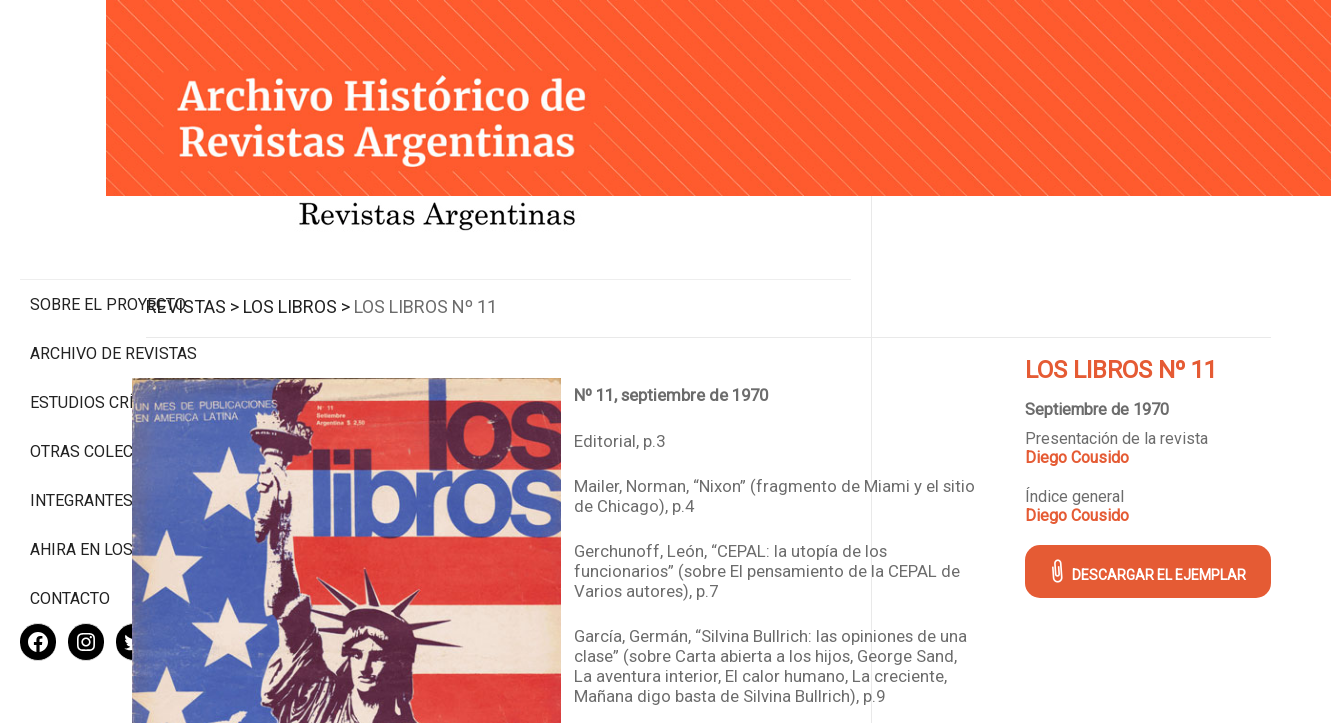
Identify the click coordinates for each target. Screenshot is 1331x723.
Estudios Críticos (104, 318)
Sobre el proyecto (108, 220)
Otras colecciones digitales (109, 377)
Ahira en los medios (113, 484)
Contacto (70, 533)
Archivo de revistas (113, 269)
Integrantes (81, 435)
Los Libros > (440, 283)
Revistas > (336, 283)
